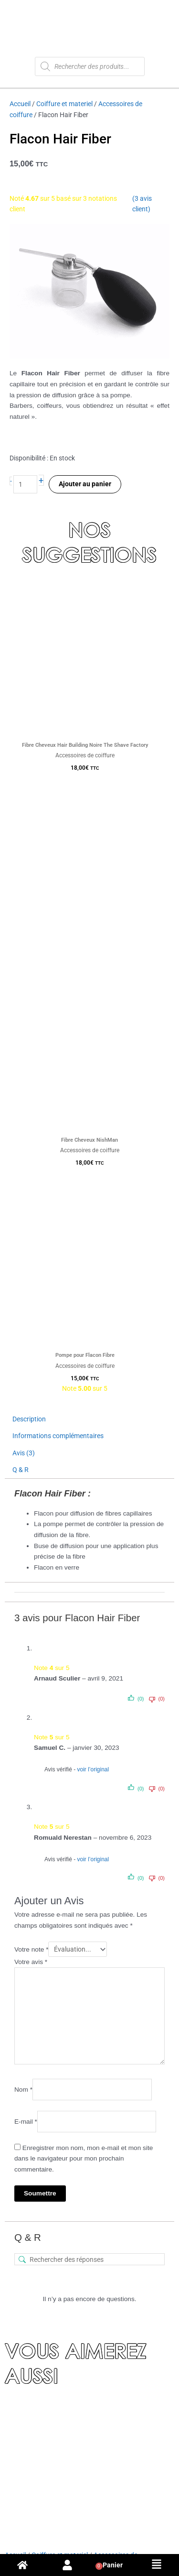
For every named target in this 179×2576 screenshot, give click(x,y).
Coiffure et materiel (64, 104)
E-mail (25, 2121)
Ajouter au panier (85, 484)
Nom (23, 2089)
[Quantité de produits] (25, 484)
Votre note (31, 1949)
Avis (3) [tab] (23, 1453)
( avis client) (142, 204)
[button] (156, 2565)
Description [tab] (29, 1419)
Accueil (20, 104)
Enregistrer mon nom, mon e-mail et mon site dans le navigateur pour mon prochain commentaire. (83, 2158)
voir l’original (93, 1769)
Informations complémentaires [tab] (58, 1436)
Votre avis (30, 1961)
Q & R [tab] (20, 1470)
